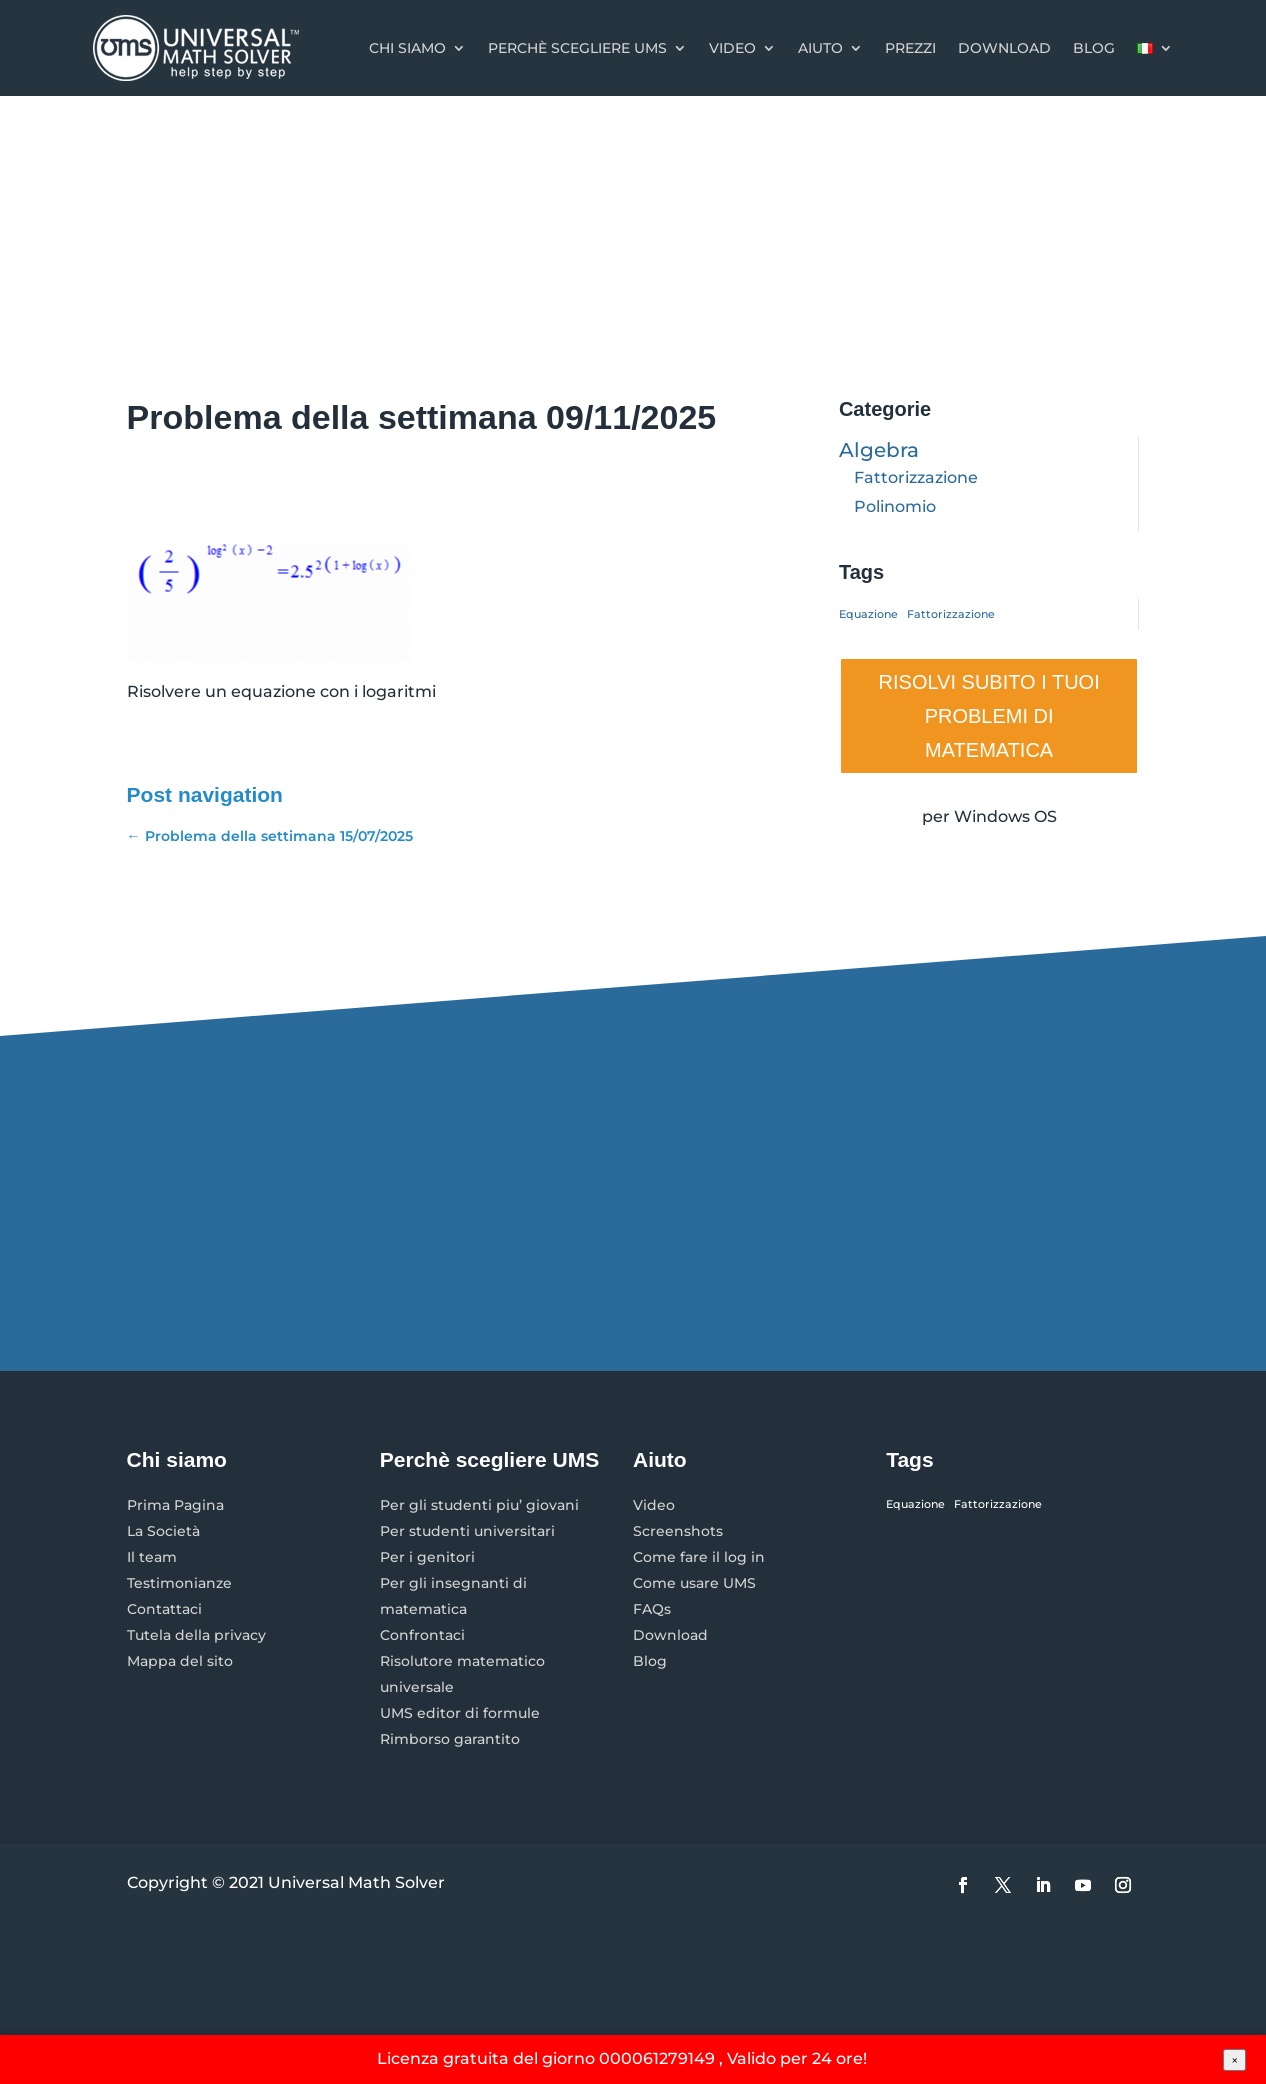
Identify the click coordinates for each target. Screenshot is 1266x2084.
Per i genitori (427, 1557)
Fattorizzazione (916, 477)
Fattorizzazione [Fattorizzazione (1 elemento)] (951, 614)
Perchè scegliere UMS (577, 48)
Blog (1094, 48)
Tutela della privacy (196, 1635)
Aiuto (820, 48)
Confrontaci (422, 1635)
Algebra (879, 450)
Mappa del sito (180, 1661)
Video (732, 48)
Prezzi (910, 48)
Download (1004, 48)
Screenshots (678, 1531)
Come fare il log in (699, 1557)
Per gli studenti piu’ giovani (479, 1505)
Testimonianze (179, 1583)
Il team (152, 1557)
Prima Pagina (175, 1505)
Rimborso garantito (450, 1739)
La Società (163, 1531)
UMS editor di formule (460, 1713)
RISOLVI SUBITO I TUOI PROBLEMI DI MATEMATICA (989, 716)
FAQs (652, 1609)
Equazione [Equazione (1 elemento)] (868, 614)
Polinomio (895, 506)
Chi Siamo (407, 48)
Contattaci (164, 1609)
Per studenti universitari (467, 1531)
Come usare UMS (694, 1583)
